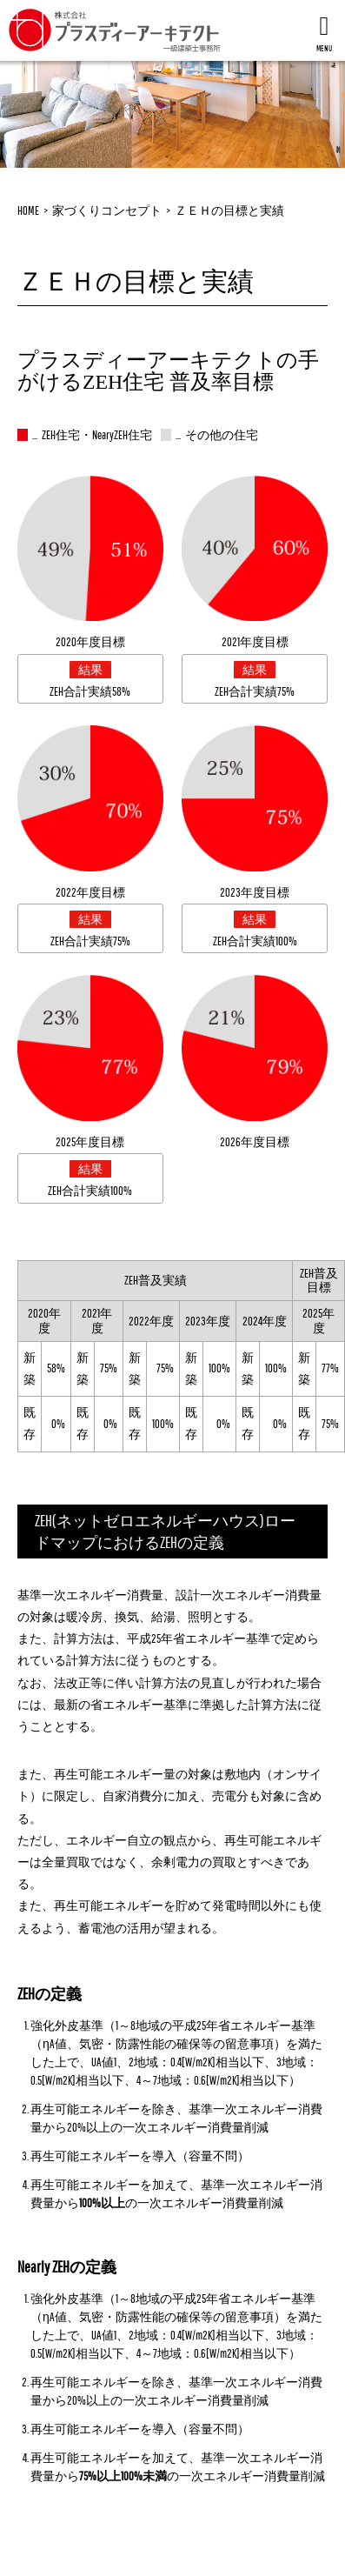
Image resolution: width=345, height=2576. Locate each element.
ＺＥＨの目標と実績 (229, 210)
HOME (28, 210)
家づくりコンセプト (107, 210)
